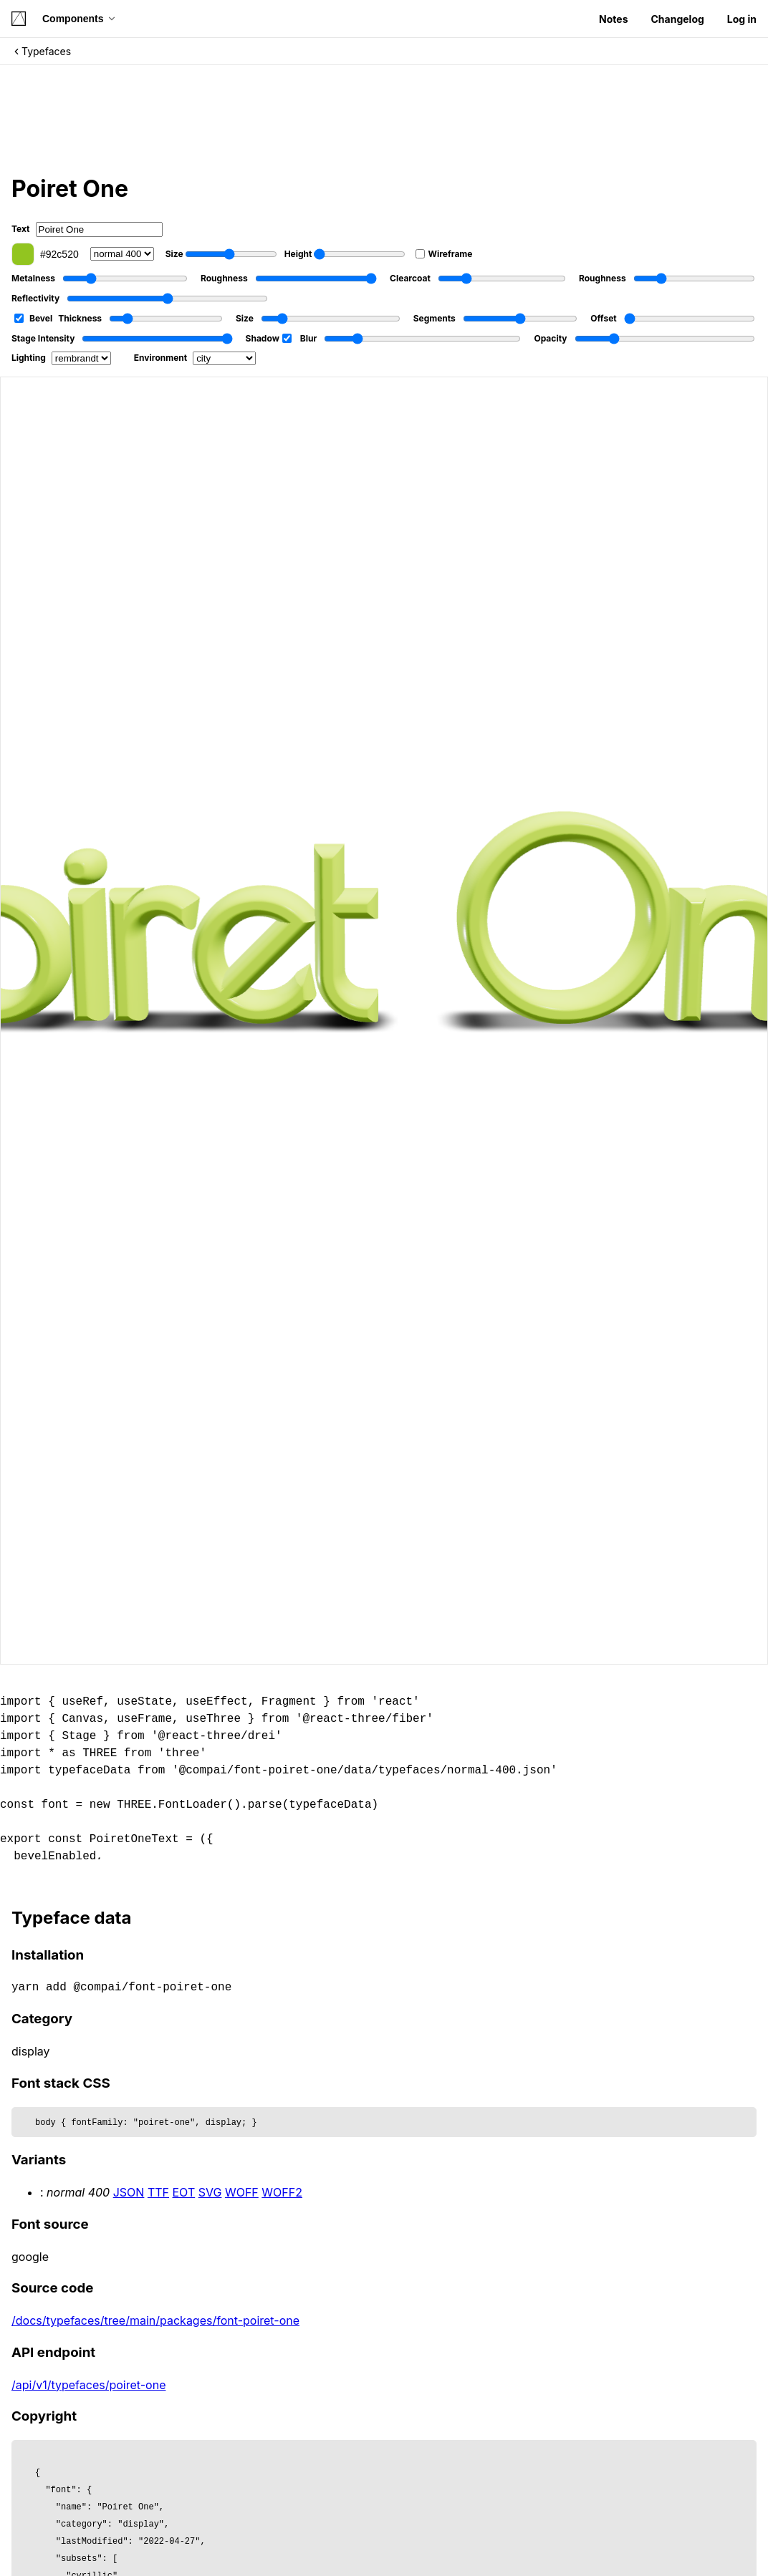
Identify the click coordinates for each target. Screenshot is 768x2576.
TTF (158, 2192)
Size (221, 254)
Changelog (677, 19)
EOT (184, 2192)
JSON (129, 2192)
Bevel (33, 318)
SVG (210, 2192)
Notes (613, 19)
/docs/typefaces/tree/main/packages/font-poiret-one (155, 2320)
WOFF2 (281, 2192)
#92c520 (45, 254)
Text (87, 229)
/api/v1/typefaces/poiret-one (88, 2385)
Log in (742, 19)
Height (345, 254)
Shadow (269, 338)
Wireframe (444, 253)
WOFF (242, 2192)
